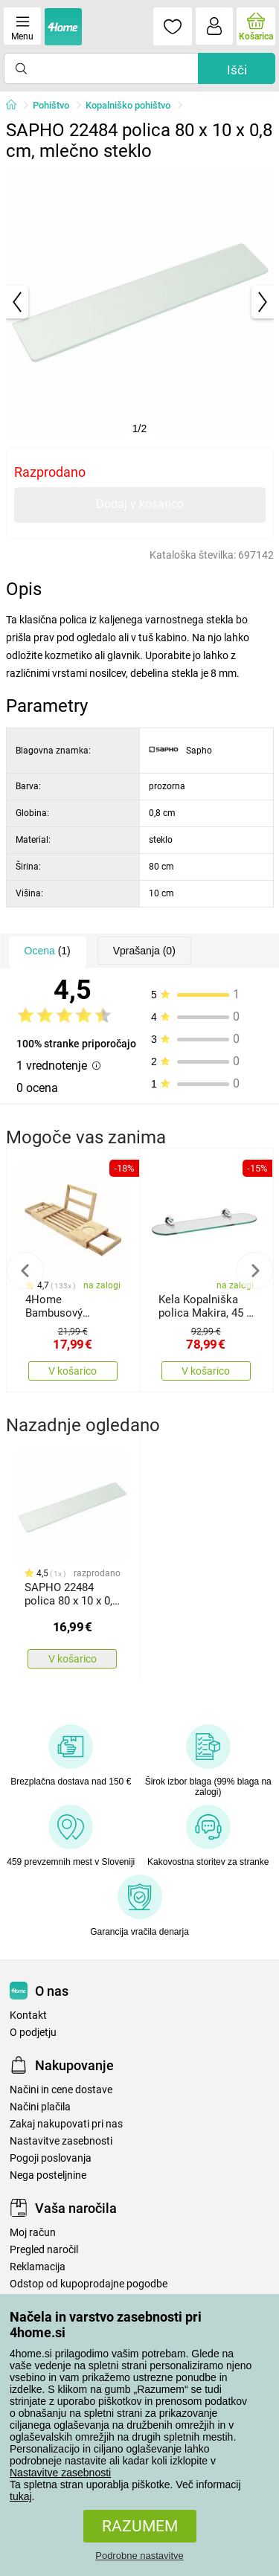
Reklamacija (37, 2267)
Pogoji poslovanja (51, 2158)
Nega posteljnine (48, 2175)
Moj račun (33, 2232)
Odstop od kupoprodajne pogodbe (88, 2284)
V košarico (72, 1371)
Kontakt (28, 2015)
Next (254, 1270)
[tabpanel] (140, 302)
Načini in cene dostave (61, 2089)
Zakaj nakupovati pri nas (66, 2124)
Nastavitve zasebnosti (60, 2473)
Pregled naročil (44, 2249)
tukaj (21, 2496)
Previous (25, 1270)
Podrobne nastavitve (139, 2555)
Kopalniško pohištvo (128, 105)
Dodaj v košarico (140, 504)
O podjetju (33, 2032)
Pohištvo (51, 105)
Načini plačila (40, 2107)
